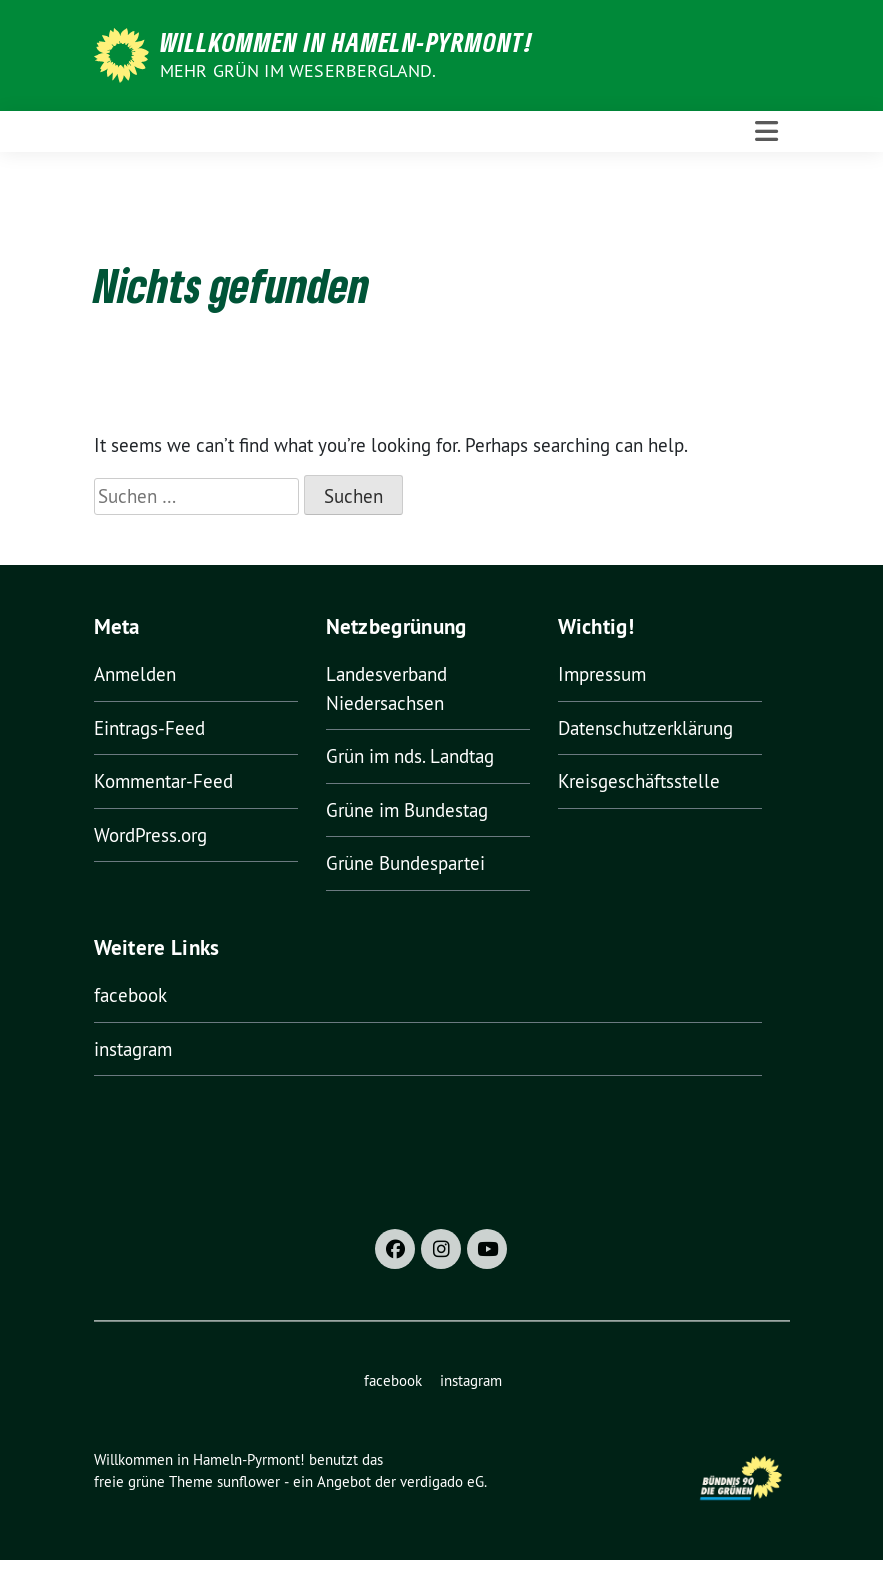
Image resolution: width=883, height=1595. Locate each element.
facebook (130, 995)
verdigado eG (442, 1481)
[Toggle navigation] (766, 131)
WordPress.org (150, 835)
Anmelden (135, 674)
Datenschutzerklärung (645, 728)
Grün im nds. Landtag (410, 756)
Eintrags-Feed (149, 728)
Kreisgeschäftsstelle (639, 781)
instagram (133, 1049)
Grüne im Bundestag (407, 810)
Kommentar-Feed (163, 781)
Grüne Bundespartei (405, 863)
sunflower (248, 1481)
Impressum (602, 674)
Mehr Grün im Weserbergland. (298, 70)
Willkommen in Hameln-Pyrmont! (346, 42)
